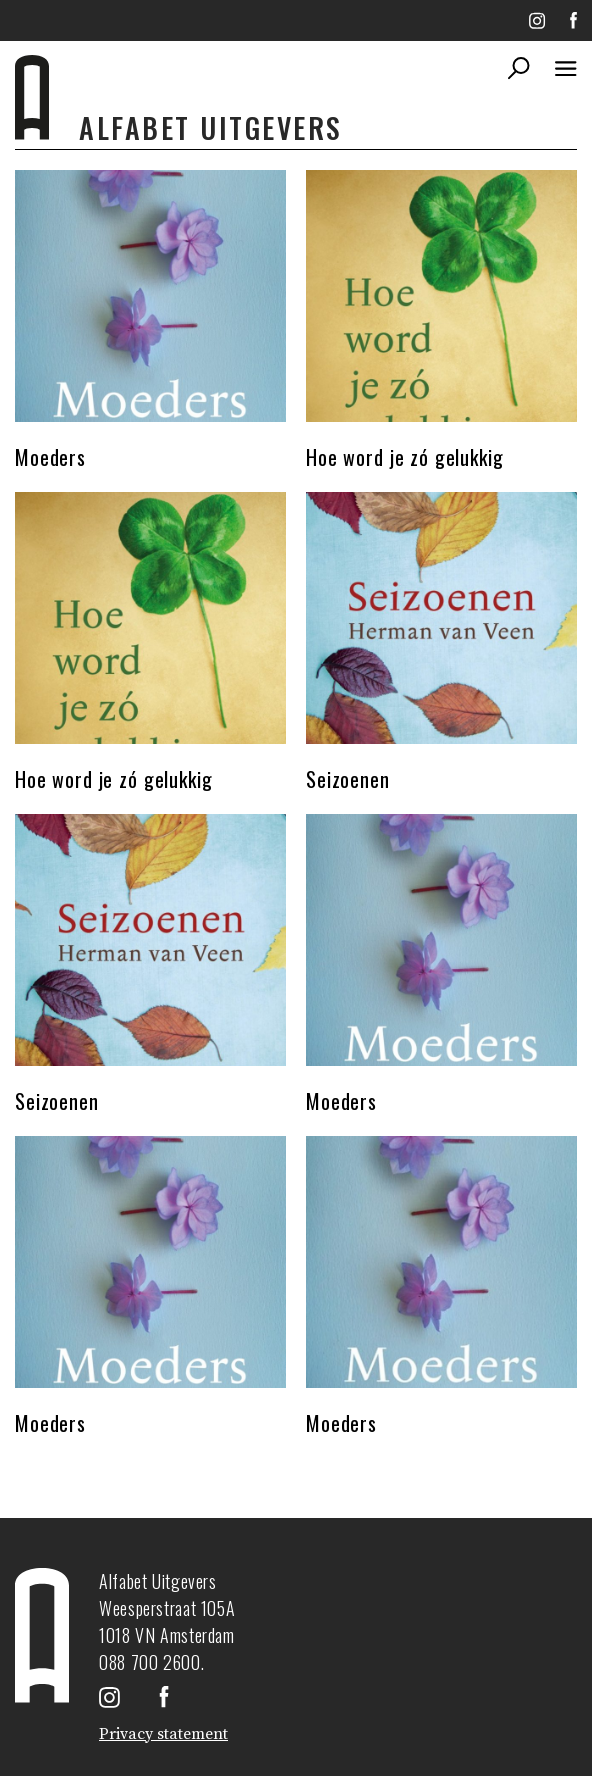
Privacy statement (163, 1734)
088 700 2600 (150, 1662)
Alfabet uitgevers (211, 127)
